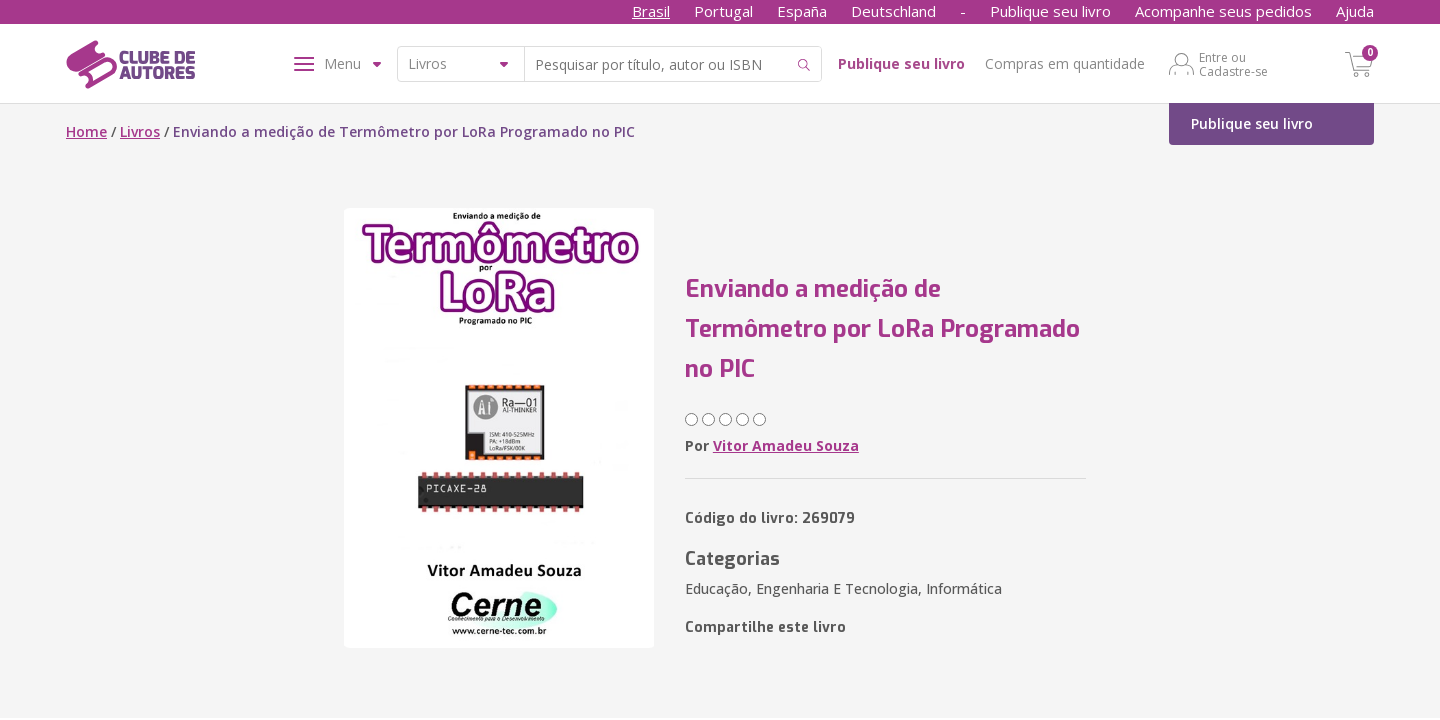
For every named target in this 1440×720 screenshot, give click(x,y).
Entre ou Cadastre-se (1233, 64)
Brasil (651, 11)
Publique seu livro (1050, 11)
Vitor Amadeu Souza (786, 445)
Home (86, 131)
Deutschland (893, 11)
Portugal (723, 11)
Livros (140, 131)
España (802, 11)
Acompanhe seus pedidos (1223, 11)
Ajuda (1355, 11)
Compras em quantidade (1065, 63)
